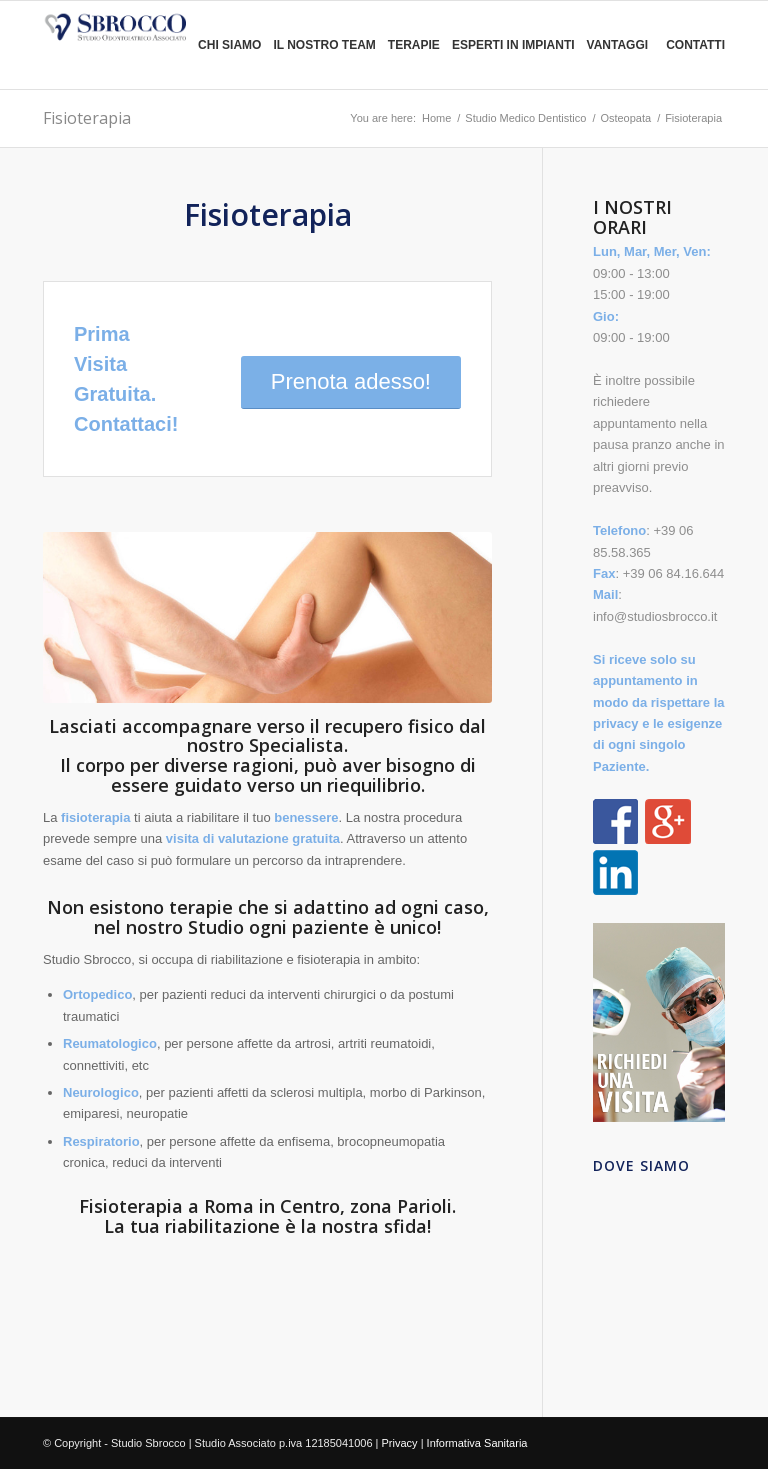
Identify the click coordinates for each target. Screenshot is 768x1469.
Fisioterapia (87, 118)
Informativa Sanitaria (477, 1443)
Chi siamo (229, 45)
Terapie (414, 45)
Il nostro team (324, 45)
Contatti (695, 45)
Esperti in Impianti (513, 45)
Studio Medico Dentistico (525, 118)
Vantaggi (618, 45)
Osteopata (625, 118)
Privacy (400, 1443)
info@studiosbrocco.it (655, 616)
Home (436, 118)
